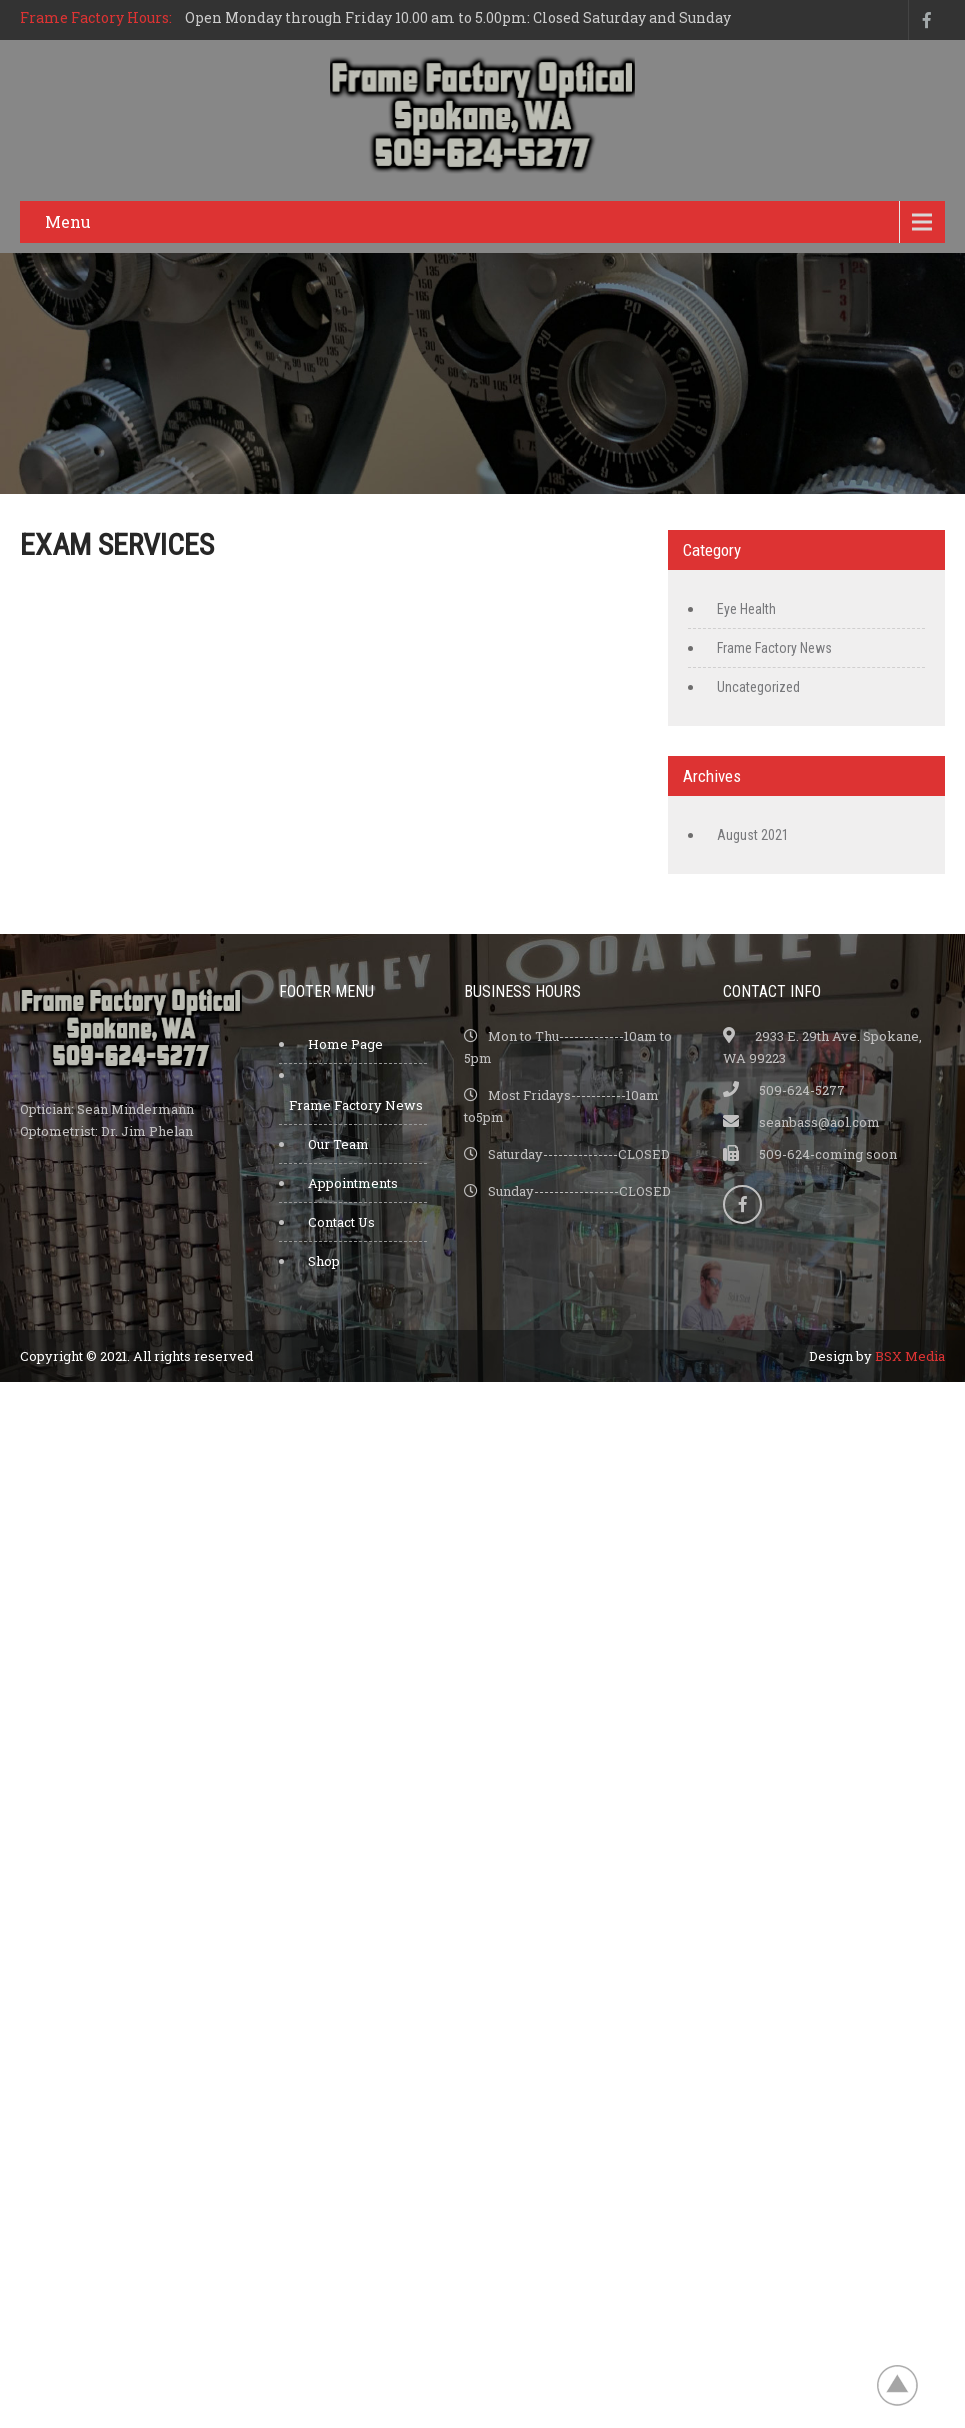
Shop (324, 1261)
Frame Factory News (774, 648)
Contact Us (341, 1222)
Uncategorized (758, 687)
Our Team (338, 1144)
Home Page (345, 1044)
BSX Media (910, 1356)
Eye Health (746, 609)
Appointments (353, 1183)
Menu (68, 221)
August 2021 (753, 835)
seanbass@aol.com (819, 1122)
